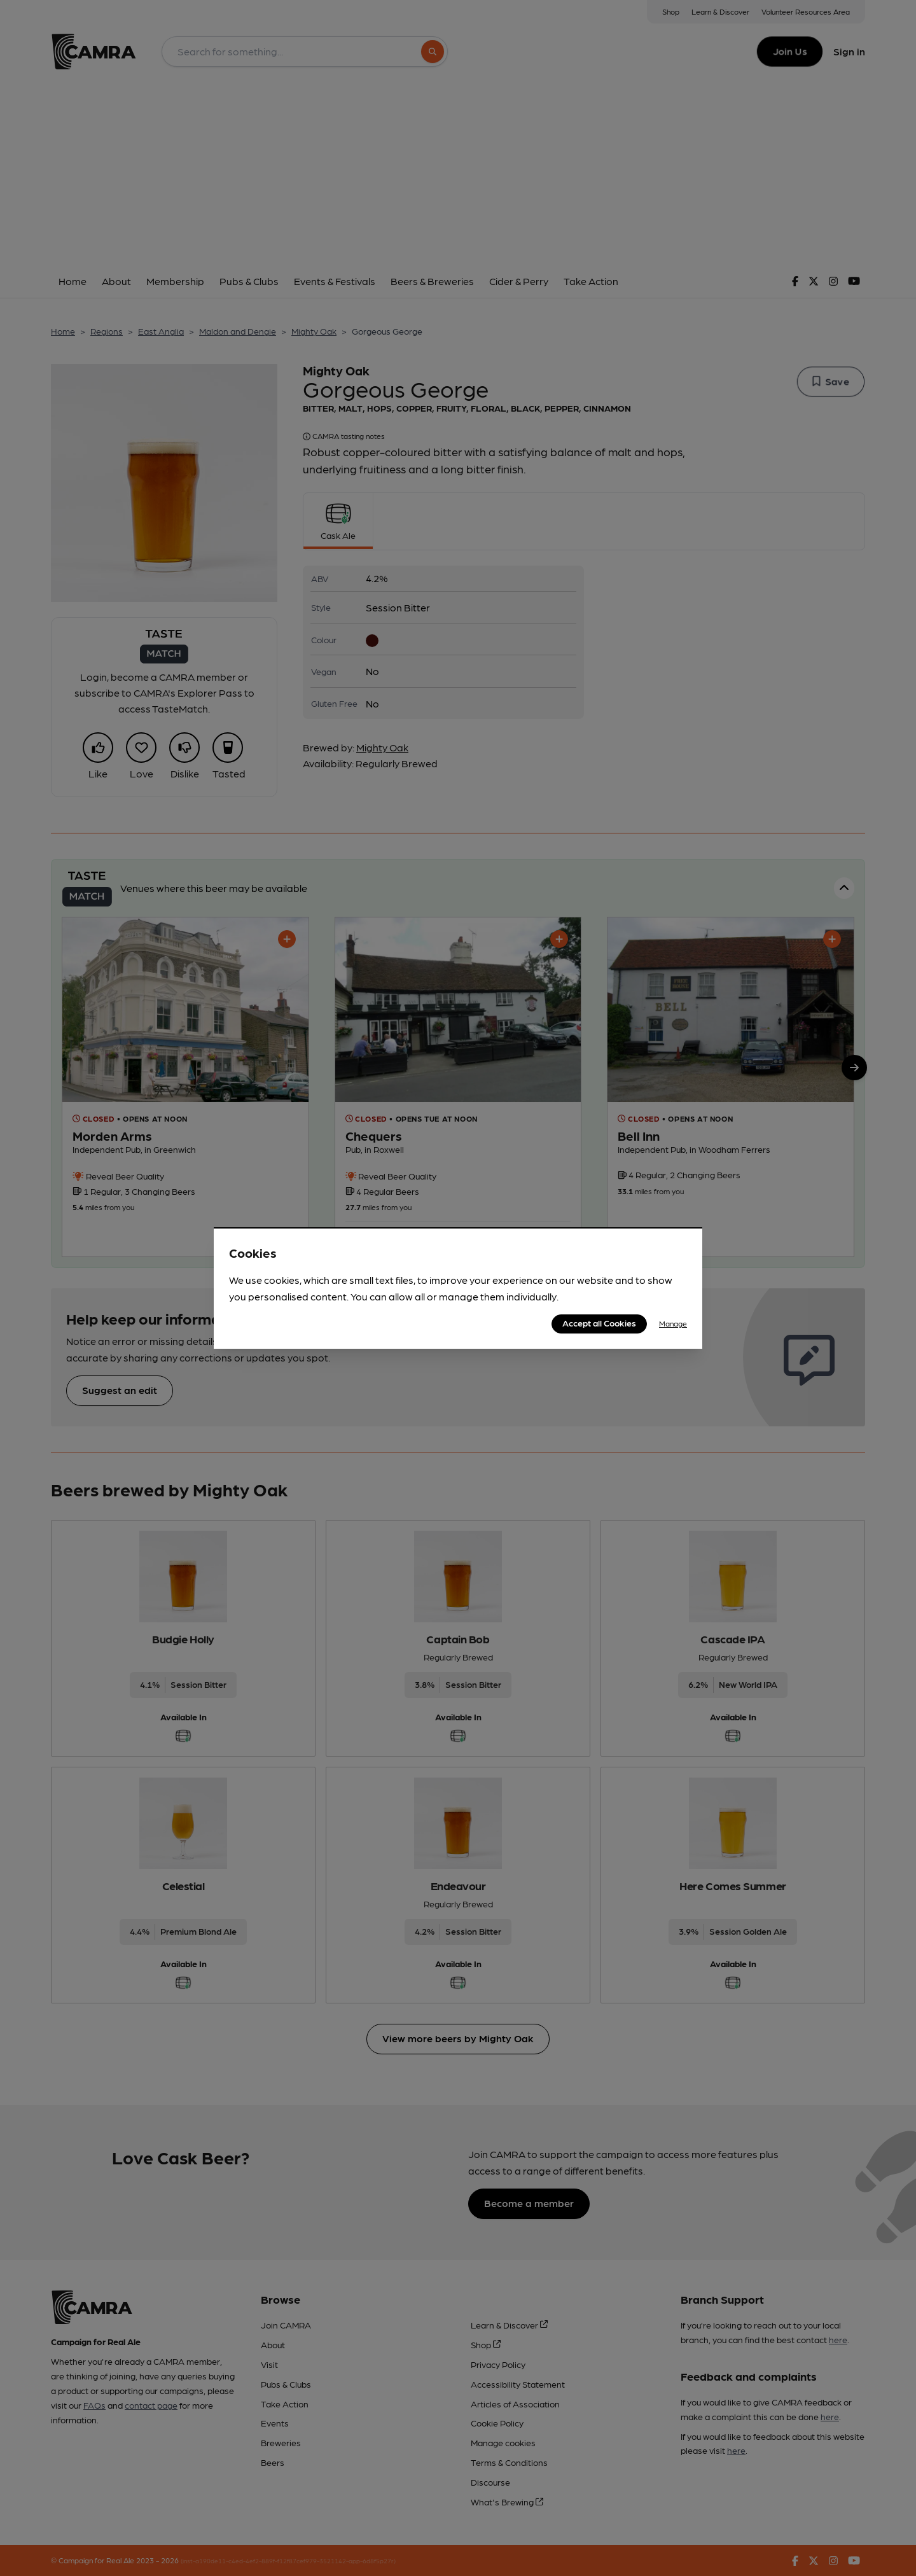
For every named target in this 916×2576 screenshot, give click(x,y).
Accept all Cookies (599, 1323)
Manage (673, 1323)
